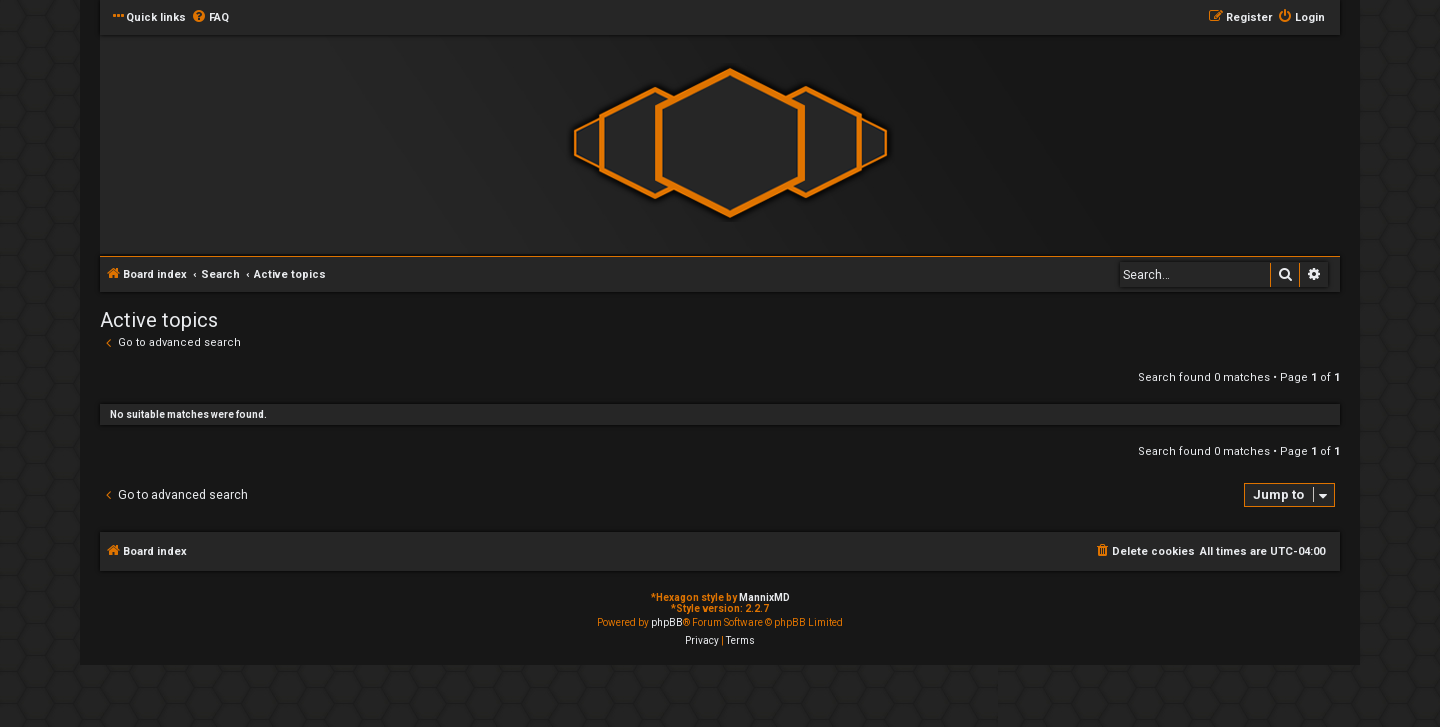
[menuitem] (210, 18)
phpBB (667, 622)
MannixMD (764, 597)
